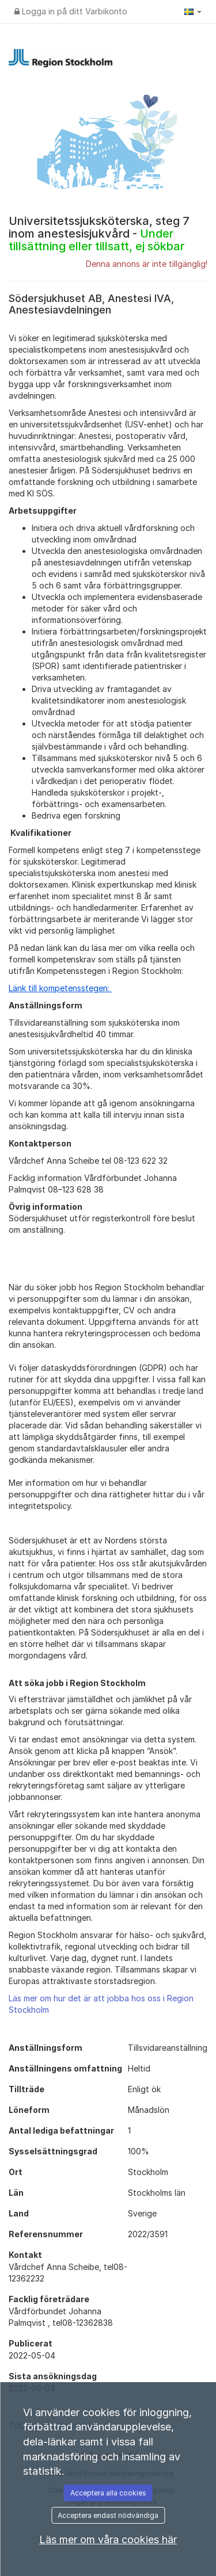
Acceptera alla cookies (108, 2493)
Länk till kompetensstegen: (60, 988)
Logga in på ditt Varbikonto (70, 11)
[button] (193, 11)
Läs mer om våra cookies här (108, 2539)
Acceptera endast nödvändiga (108, 2515)
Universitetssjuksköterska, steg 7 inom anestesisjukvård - (99, 234)
